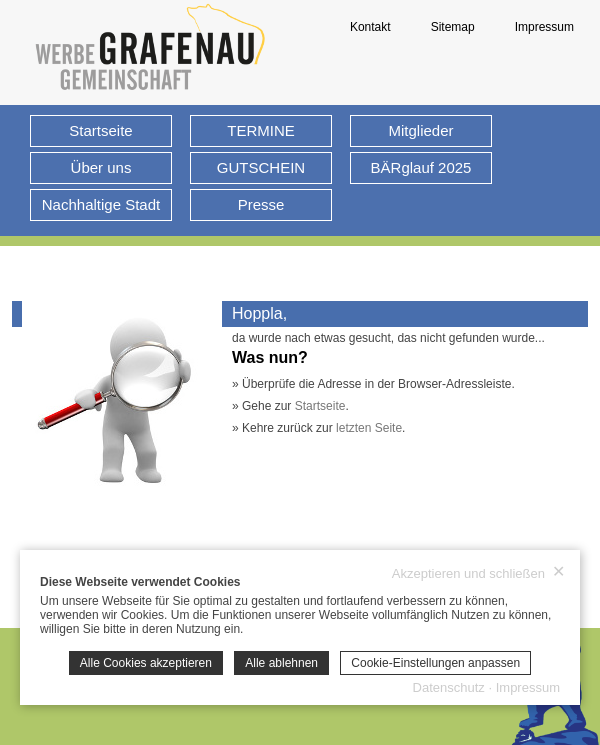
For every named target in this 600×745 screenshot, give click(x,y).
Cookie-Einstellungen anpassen (435, 663)
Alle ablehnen (281, 663)
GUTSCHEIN (261, 167)
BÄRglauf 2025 (421, 167)
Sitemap (453, 27)
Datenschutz (449, 687)
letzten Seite (369, 428)
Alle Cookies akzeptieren (146, 663)
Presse (261, 204)
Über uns (101, 167)
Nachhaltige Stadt (101, 204)
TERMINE (261, 130)
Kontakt (370, 27)
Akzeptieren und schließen (478, 573)
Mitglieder (420, 130)
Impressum (544, 27)
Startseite (100, 130)
